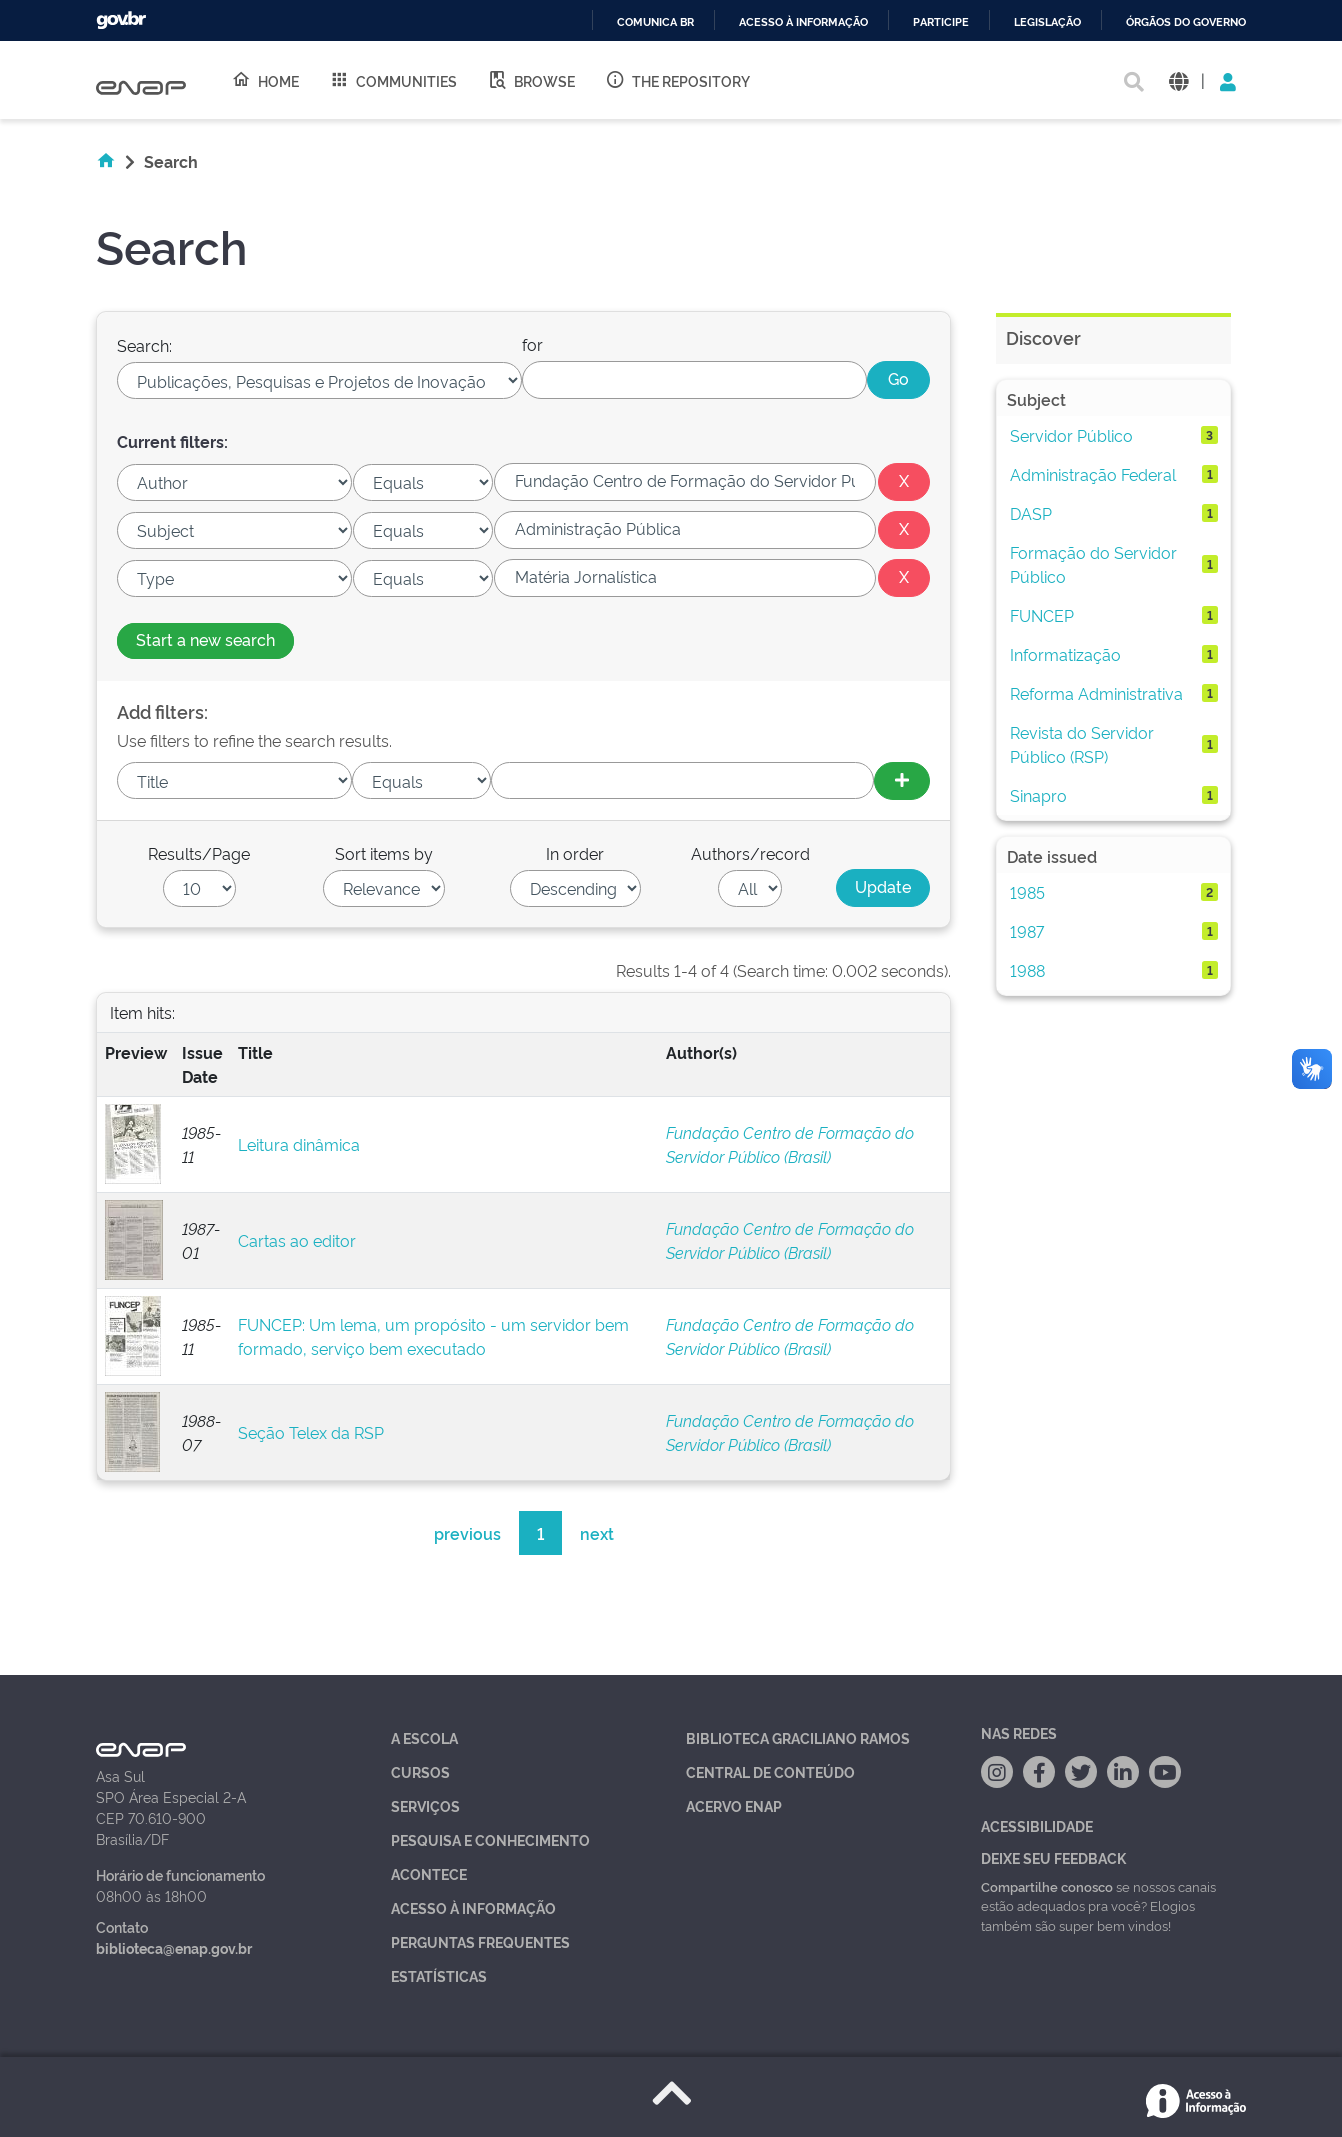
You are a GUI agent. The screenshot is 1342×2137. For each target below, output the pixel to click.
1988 (1027, 970)
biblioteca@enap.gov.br (174, 1947)
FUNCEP (1042, 615)
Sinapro (1038, 795)
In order (575, 853)
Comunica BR (655, 22)
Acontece (429, 1873)
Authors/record (750, 853)
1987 (1027, 931)
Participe (941, 22)
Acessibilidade (1037, 1825)
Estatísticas (439, 1975)
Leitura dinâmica (299, 1144)
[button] (1178, 80)
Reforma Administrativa (1096, 693)
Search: (144, 345)
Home (265, 80)
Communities (393, 80)
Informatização (1065, 654)
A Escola (424, 1737)
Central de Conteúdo (770, 1771)
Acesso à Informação (473, 1907)
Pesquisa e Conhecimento (490, 1839)
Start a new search (205, 639)
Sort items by (384, 853)
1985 (1027, 892)
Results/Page (199, 853)
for (532, 344)
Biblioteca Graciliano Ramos (798, 1737)
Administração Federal (1093, 474)
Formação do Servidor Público (1093, 564)
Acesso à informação (803, 22)
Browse (531, 80)
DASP (1031, 513)
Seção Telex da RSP (311, 1432)
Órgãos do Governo (1186, 22)
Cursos (420, 1771)
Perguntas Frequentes (480, 1941)
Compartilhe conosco (1047, 1886)
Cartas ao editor (297, 1240)
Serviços (425, 1805)
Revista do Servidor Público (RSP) (1082, 744)
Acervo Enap (734, 1805)
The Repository (677, 80)
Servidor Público (1071, 435)
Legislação (1047, 22)
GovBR (121, 20)
